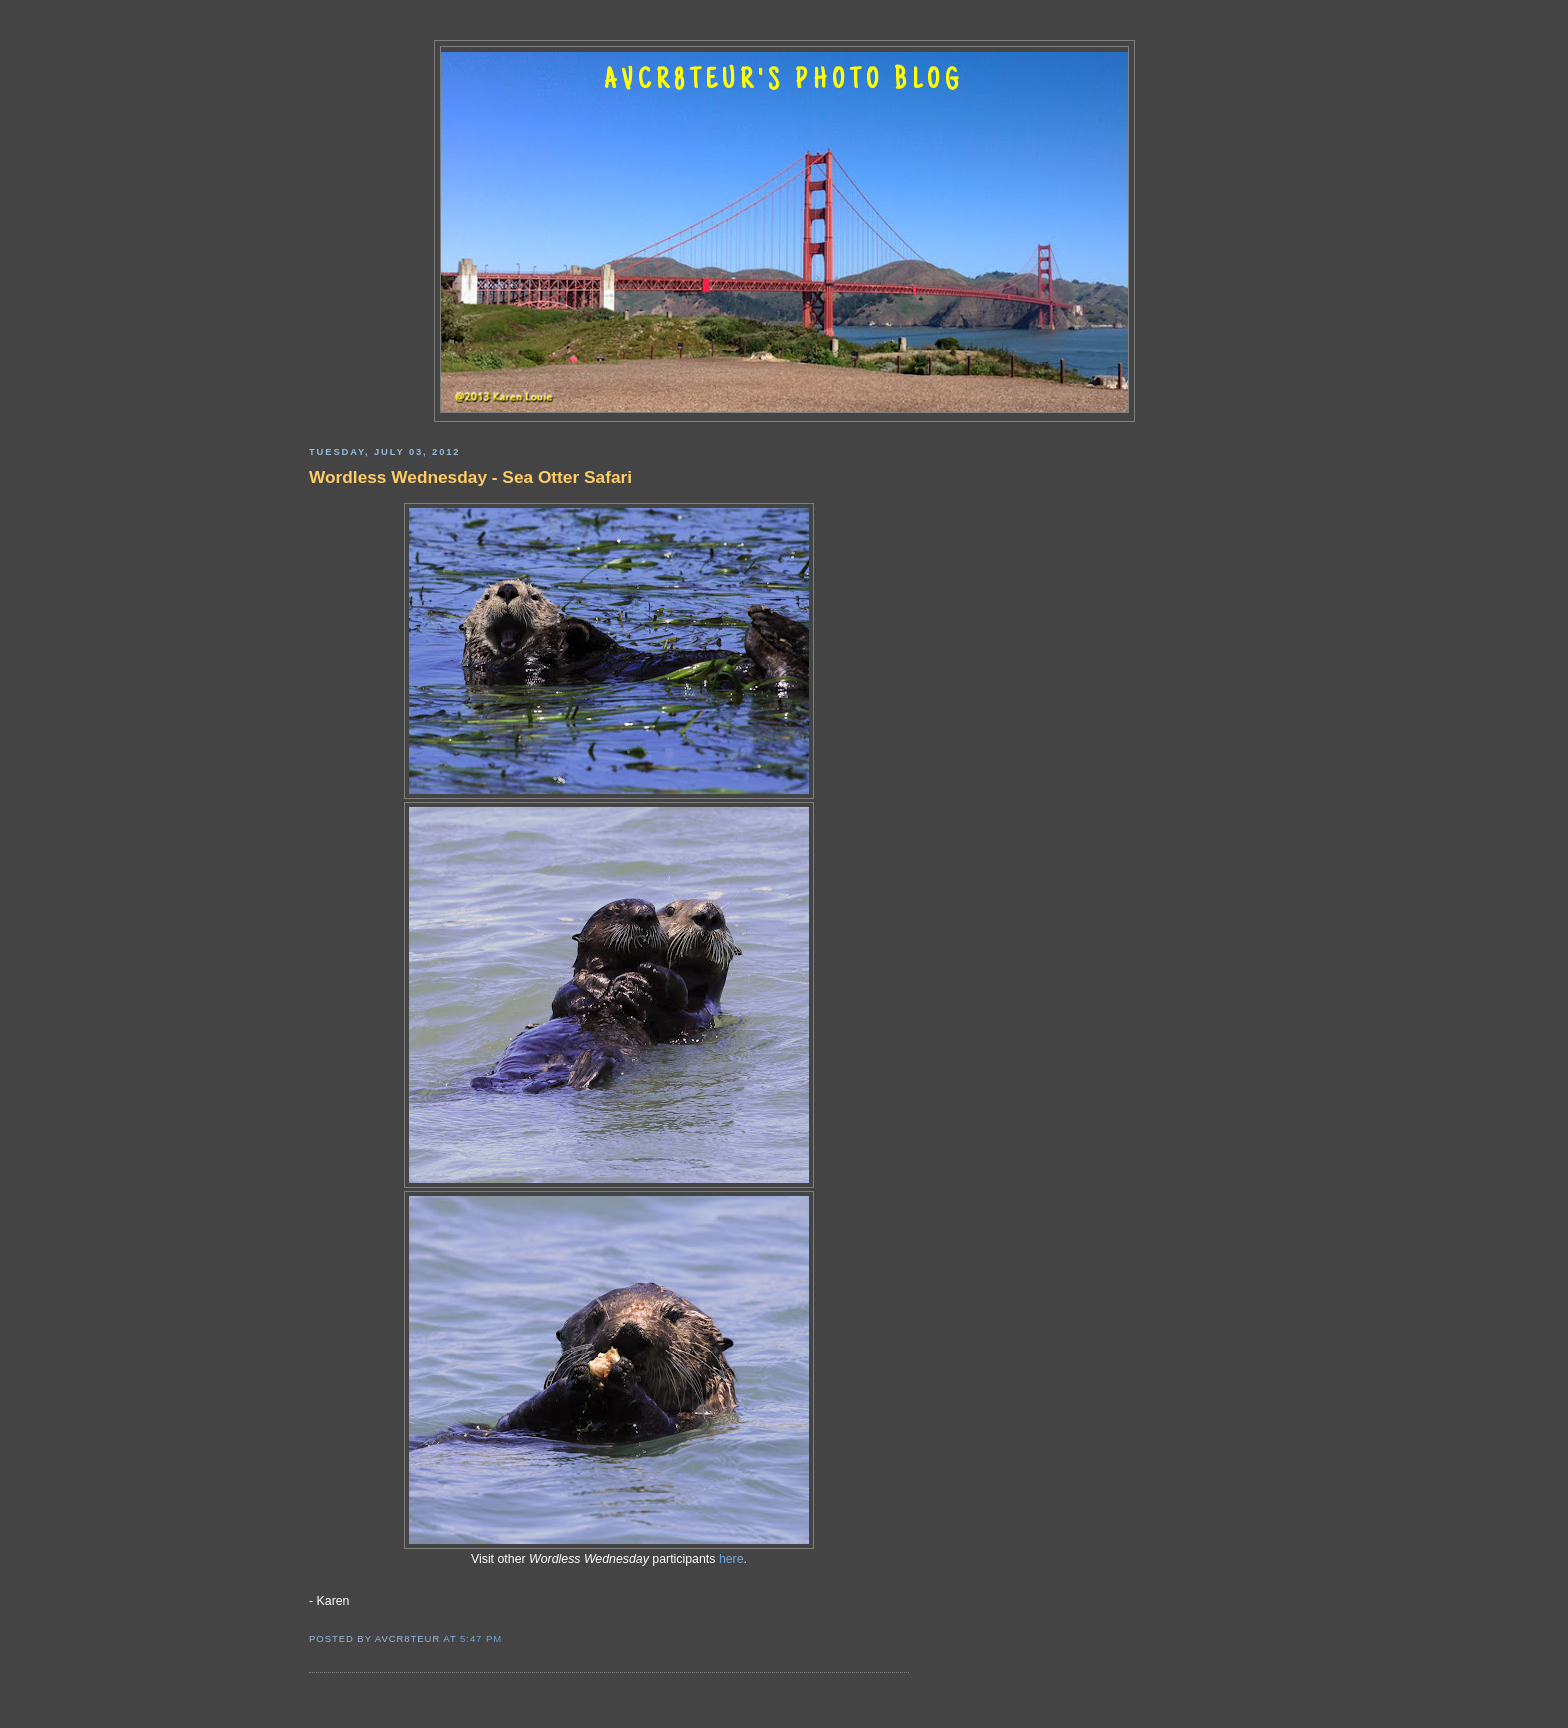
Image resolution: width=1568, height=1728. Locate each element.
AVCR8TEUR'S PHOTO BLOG (784, 82)
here (731, 1559)
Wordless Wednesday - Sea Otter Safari (470, 477)
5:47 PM (481, 1638)
